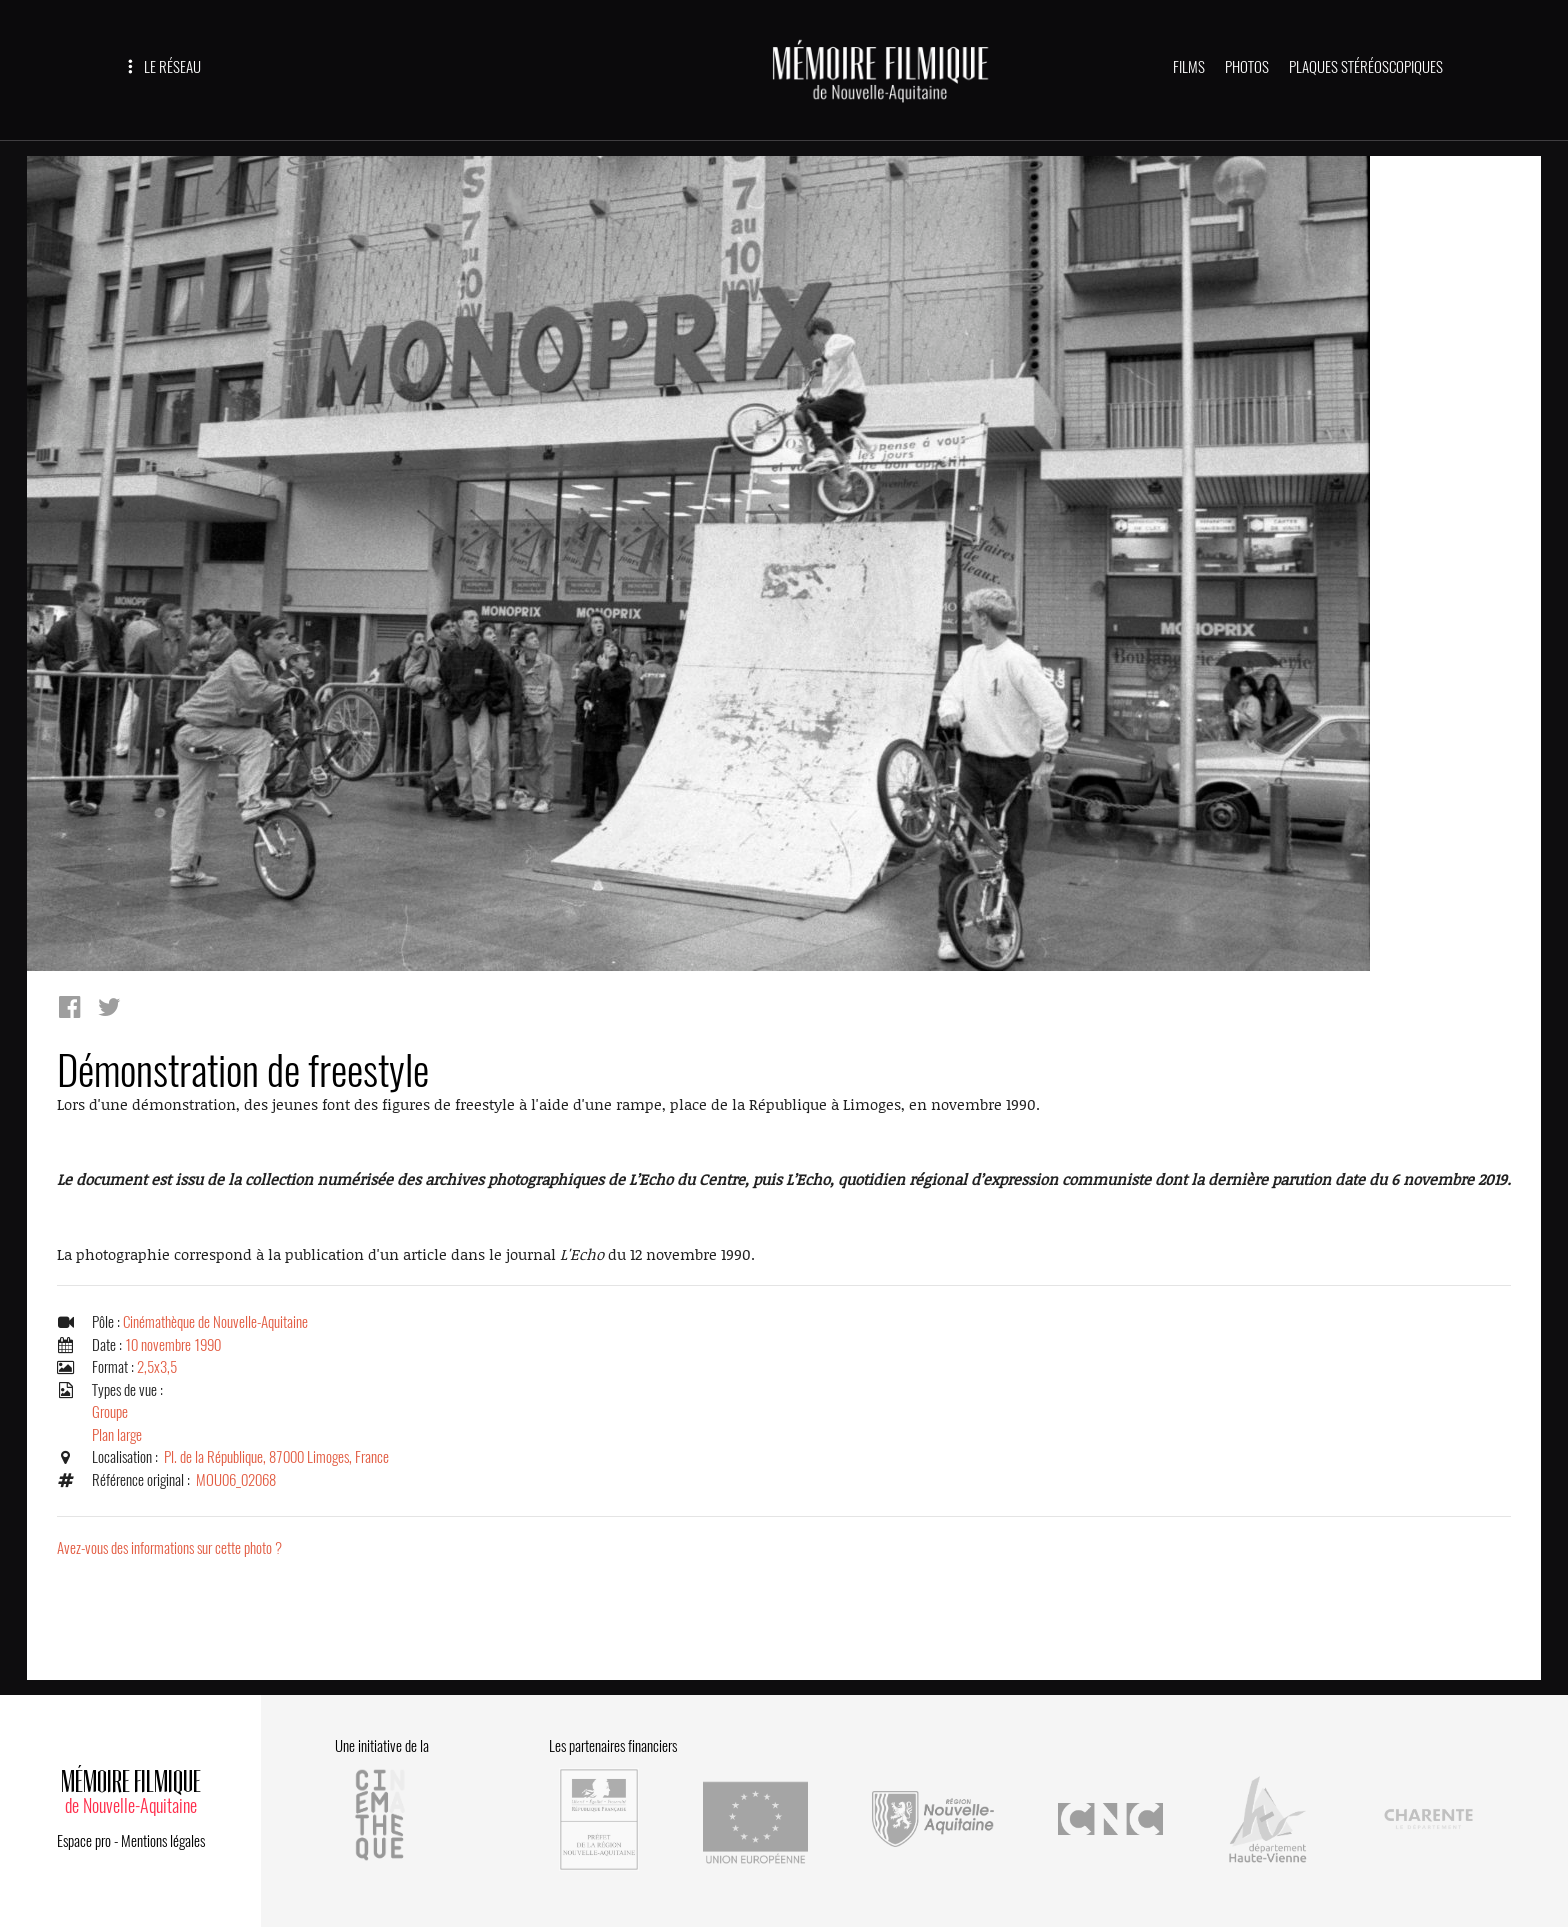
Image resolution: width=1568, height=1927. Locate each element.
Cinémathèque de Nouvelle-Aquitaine (215, 1322)
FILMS (1189, 67)
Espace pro (84, 1841)
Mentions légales (163, 1841)
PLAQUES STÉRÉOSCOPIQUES (1366, 67)
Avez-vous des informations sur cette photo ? (169, 1548)
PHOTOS (1247, 67)
